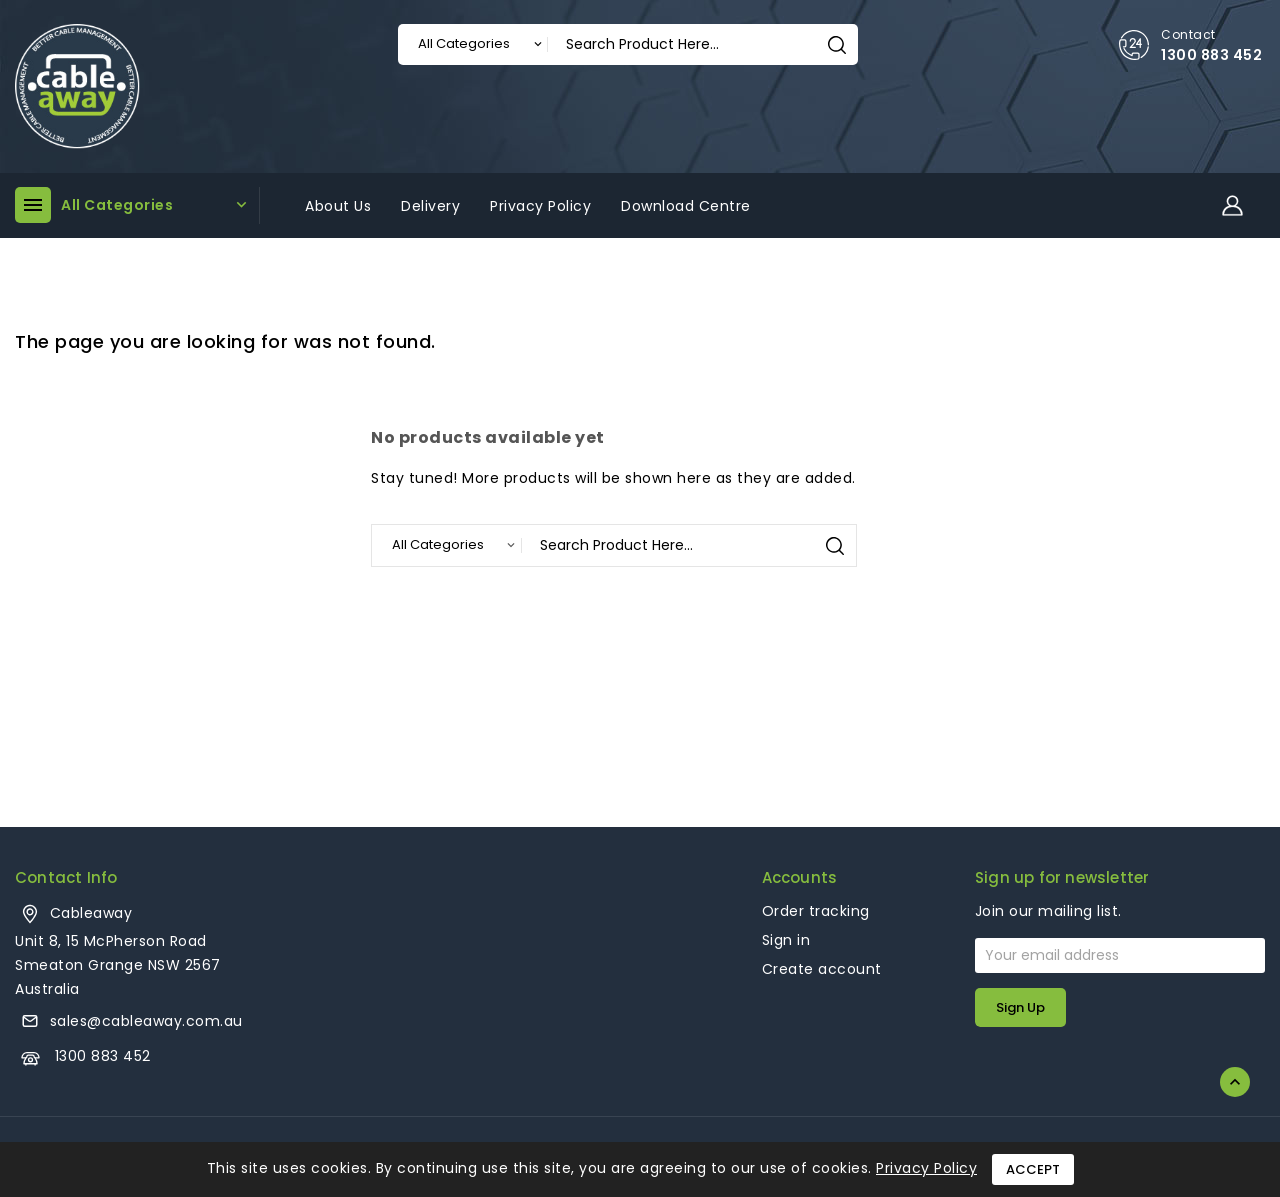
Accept (1033, 1169)
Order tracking (816, 911)
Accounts (800, 877)
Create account (822, 969)
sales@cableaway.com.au (146, 1021)
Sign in (786, 940)
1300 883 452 (1211, 55)
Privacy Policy (926, 1168)
